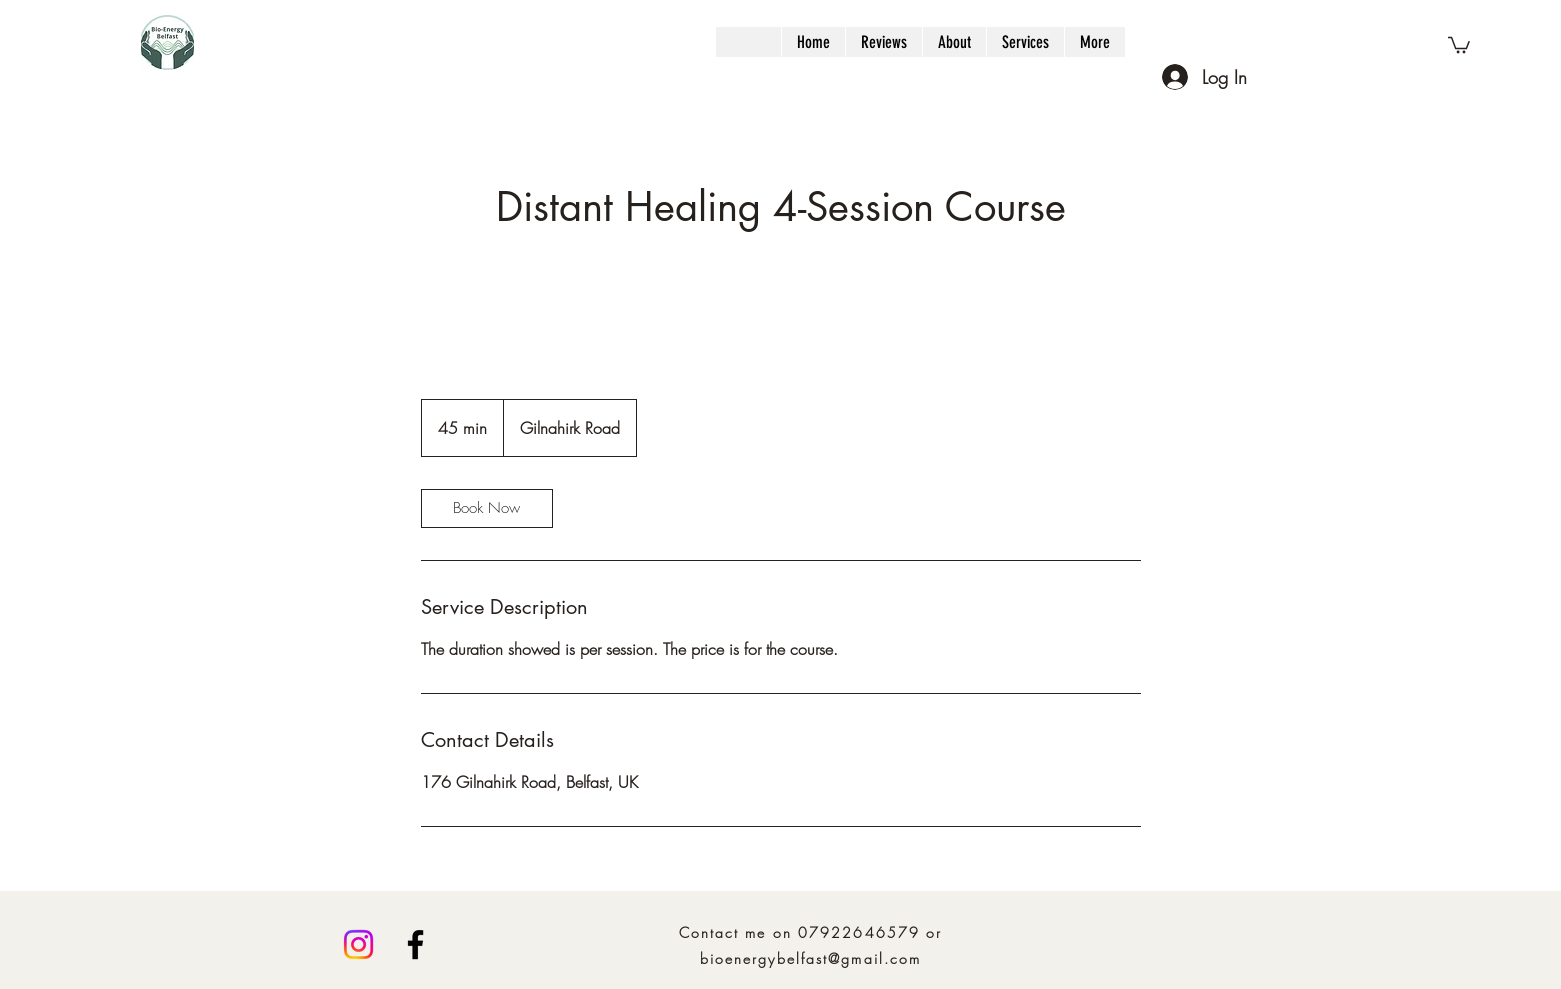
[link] (487, 508)
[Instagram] (358, 944)
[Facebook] (415, 944)
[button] (1459, 44)
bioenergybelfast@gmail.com (811, 958)
